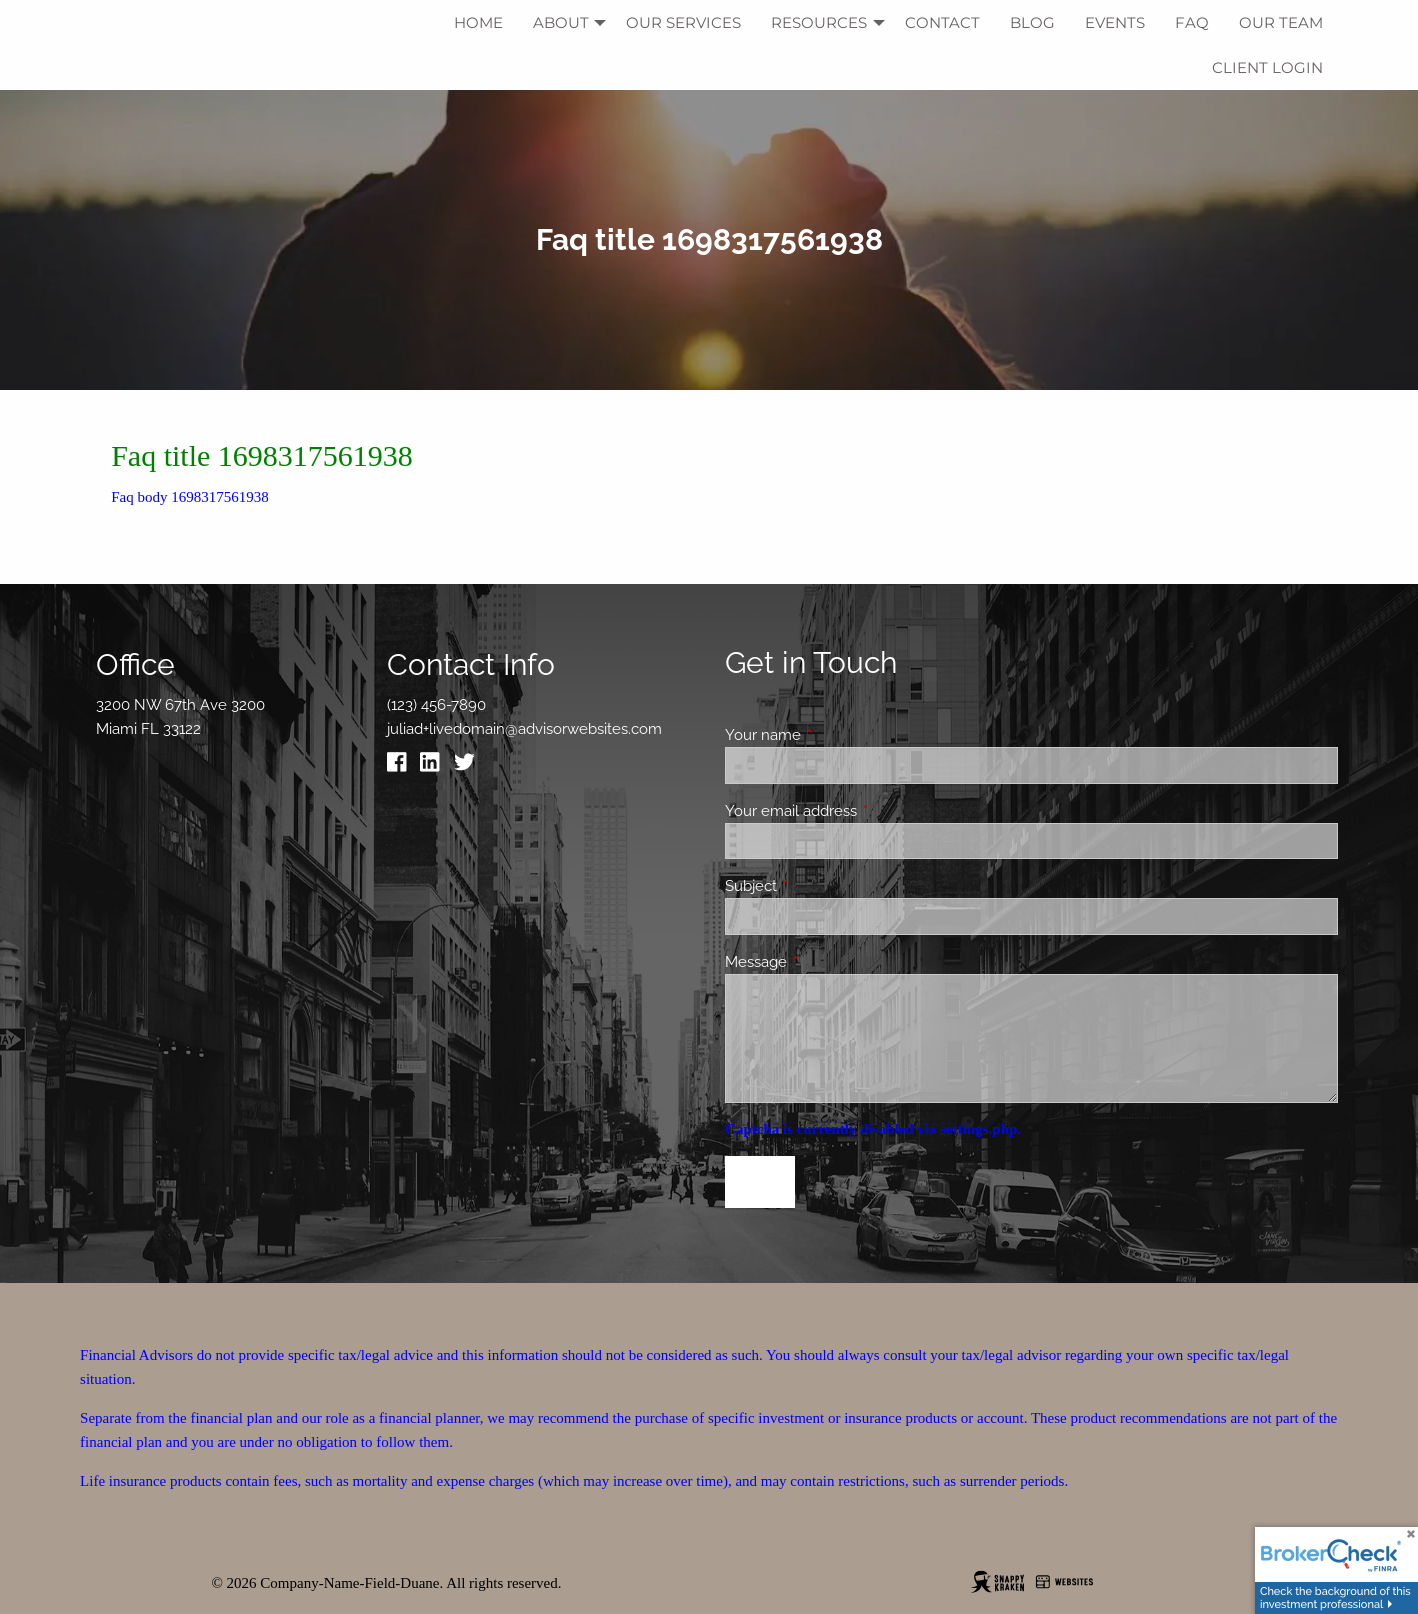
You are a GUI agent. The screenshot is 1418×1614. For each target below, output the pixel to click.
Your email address (863, 811)
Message (828, 962)
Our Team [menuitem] (1281, 22)
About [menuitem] (561, 22)
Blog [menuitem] (1032, 22)
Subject (823, 886)
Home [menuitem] (478, 22)
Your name (835, 735)
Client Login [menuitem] (1267, 67)
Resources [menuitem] (819, 22)
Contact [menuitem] (942, 22)
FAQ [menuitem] (1192, 22)
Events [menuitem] (1115, 22)
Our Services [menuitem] (683, 22)
